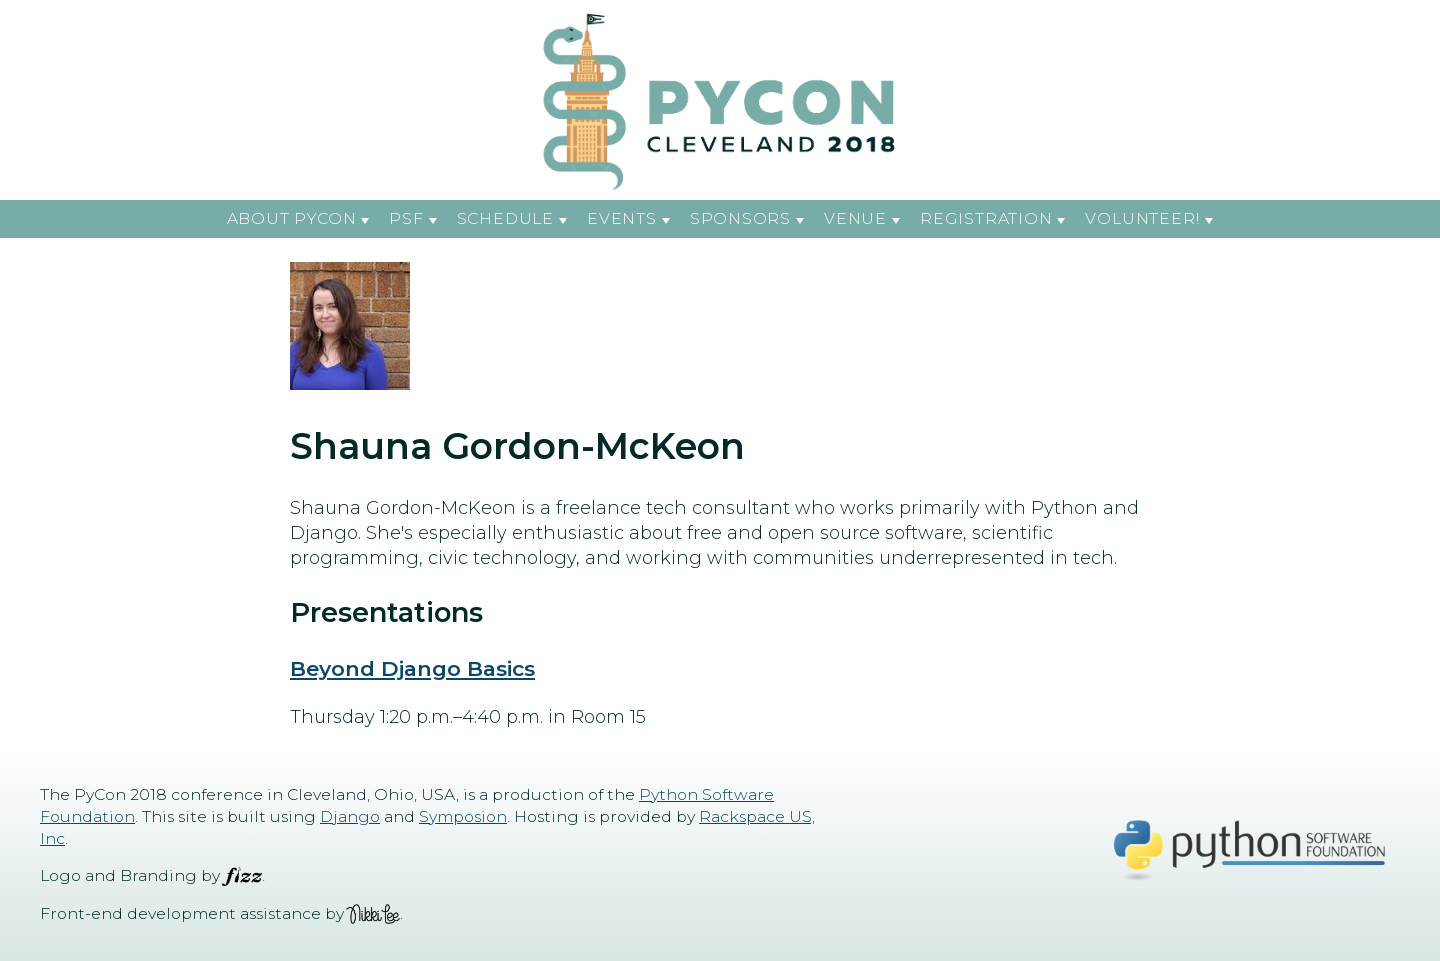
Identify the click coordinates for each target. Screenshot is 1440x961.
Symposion (463, 816)
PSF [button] (406, 218)
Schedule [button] (505, 218)
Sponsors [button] (740, 218)
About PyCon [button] (292, 218)
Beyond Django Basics (412, 668)
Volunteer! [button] (1142, 218)
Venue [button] (855, 218)
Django (350, 816)
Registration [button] (986, 218)
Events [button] (622, 218)
